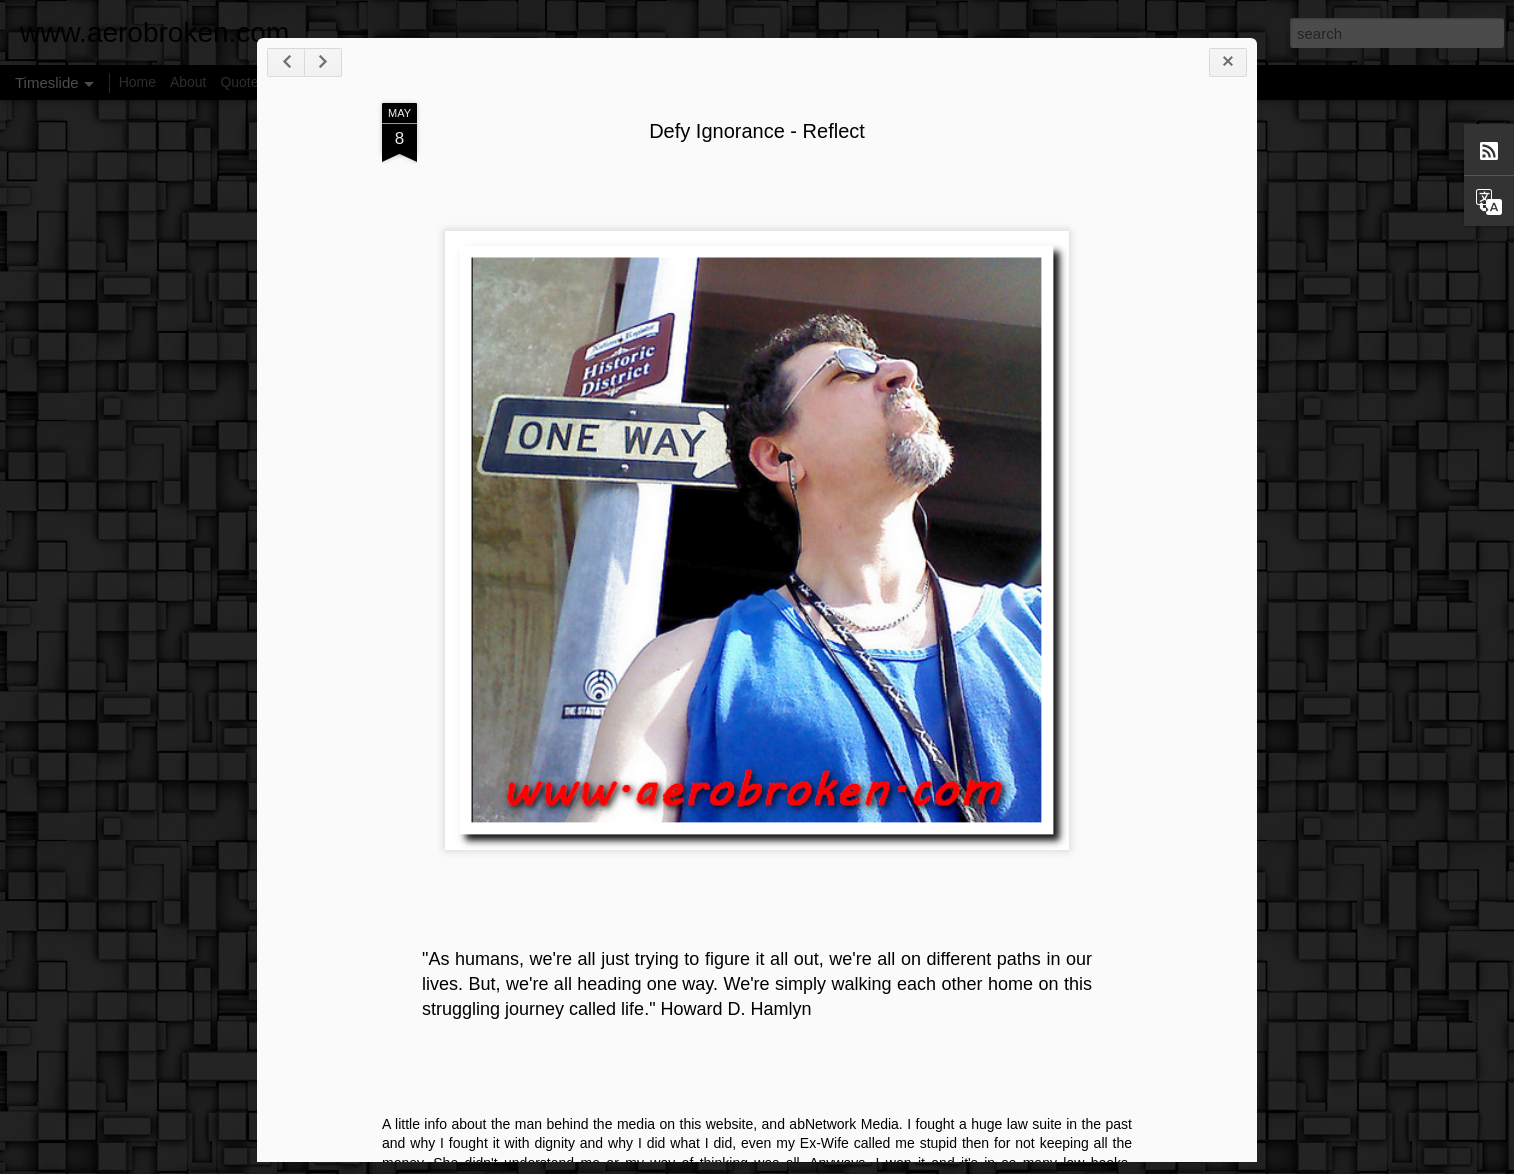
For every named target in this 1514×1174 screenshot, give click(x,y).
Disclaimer (311, 82)
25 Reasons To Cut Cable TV (1043, 1067)
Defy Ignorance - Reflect (838, 189)
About (188, 82)
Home (137, 82)
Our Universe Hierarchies (1031, 1102)
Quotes (242, 82)
